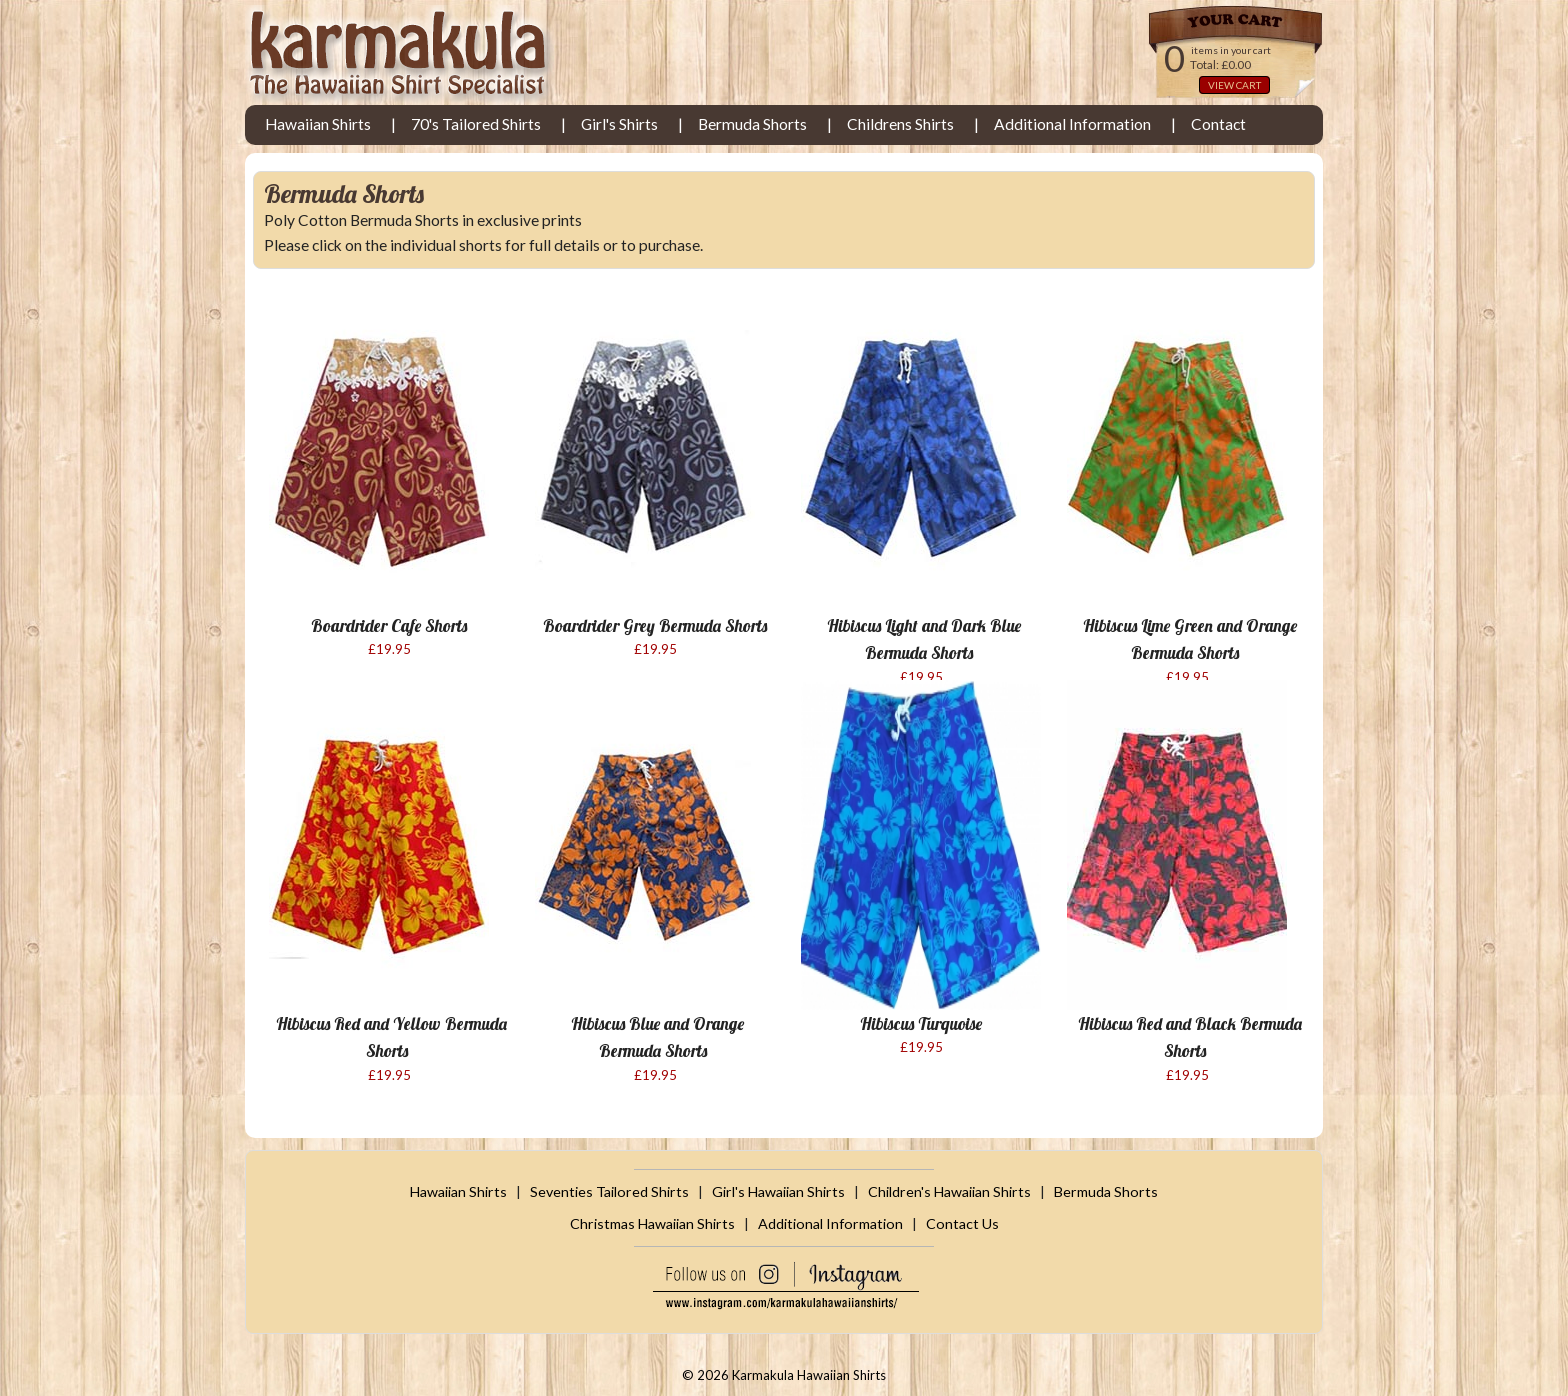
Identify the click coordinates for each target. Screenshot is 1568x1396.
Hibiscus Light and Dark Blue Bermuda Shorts (924, 639)
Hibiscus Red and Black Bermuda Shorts (1190, 1037)
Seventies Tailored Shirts (609, 1191)
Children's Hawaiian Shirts (949, 1191)
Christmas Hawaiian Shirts (652, 1223)
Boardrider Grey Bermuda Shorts (655, 625)
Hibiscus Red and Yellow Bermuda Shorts (391, 1037)
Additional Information (1072, 124)
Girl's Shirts (619, 124)
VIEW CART (1234, 85)
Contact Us (962, 1223)
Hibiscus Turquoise (921, 1023)
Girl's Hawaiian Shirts (778, 1191)
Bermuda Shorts (752, 124)
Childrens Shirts (900, 124)
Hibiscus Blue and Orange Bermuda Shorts (657, 1037)
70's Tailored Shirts (476, 124)
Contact (1218, 124)
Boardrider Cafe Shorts (389, 625)
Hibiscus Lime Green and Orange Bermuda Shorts (1190, 639)
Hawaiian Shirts (318, 124)
